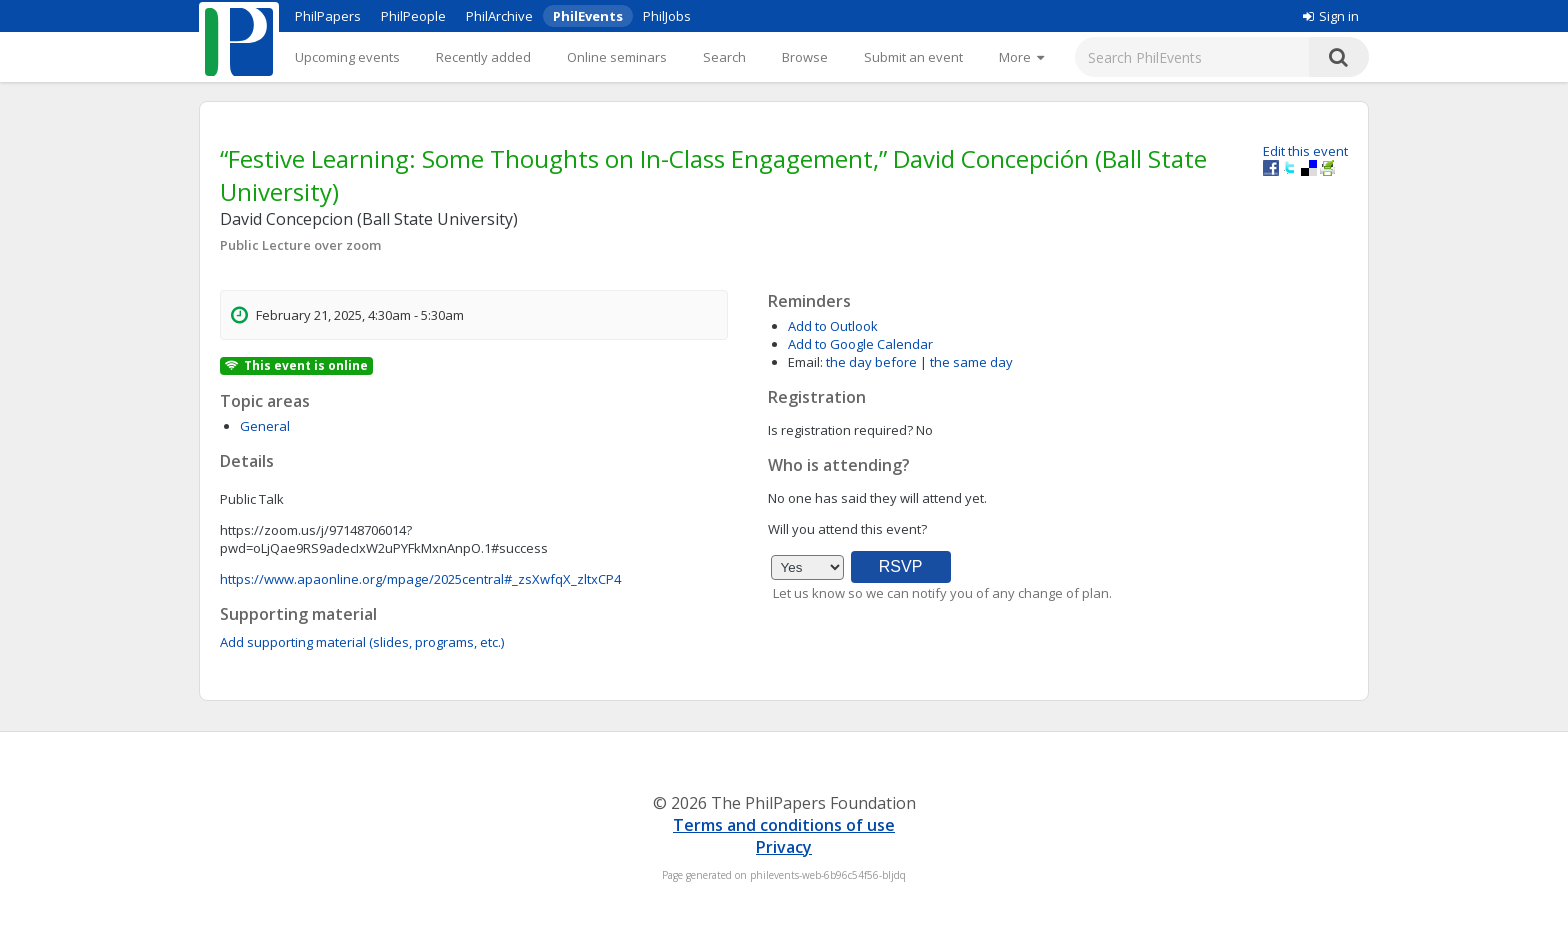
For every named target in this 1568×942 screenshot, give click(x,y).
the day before (871, 362)
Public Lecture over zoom (300, 245)
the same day (971, 362)
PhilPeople (413, 16)
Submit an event (913, 57)
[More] (1021, 57)
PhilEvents (588, 16)
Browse (805, 57)
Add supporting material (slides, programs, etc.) (362, 642)
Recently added (483, 57)
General (265, 426)
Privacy (784, 847)
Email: (805, 362)
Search (724, 57)
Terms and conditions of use (784, 825)
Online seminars (617, 57)
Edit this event (1305, 151)
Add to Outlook (833, 326)
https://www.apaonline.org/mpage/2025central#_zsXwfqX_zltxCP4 (420, 579)
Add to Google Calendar (860, 344)
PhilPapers (328, 16)
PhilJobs (667, 16)
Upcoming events (347, 57)
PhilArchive (499, 16)
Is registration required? (840, 430)
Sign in (1331, 16)
